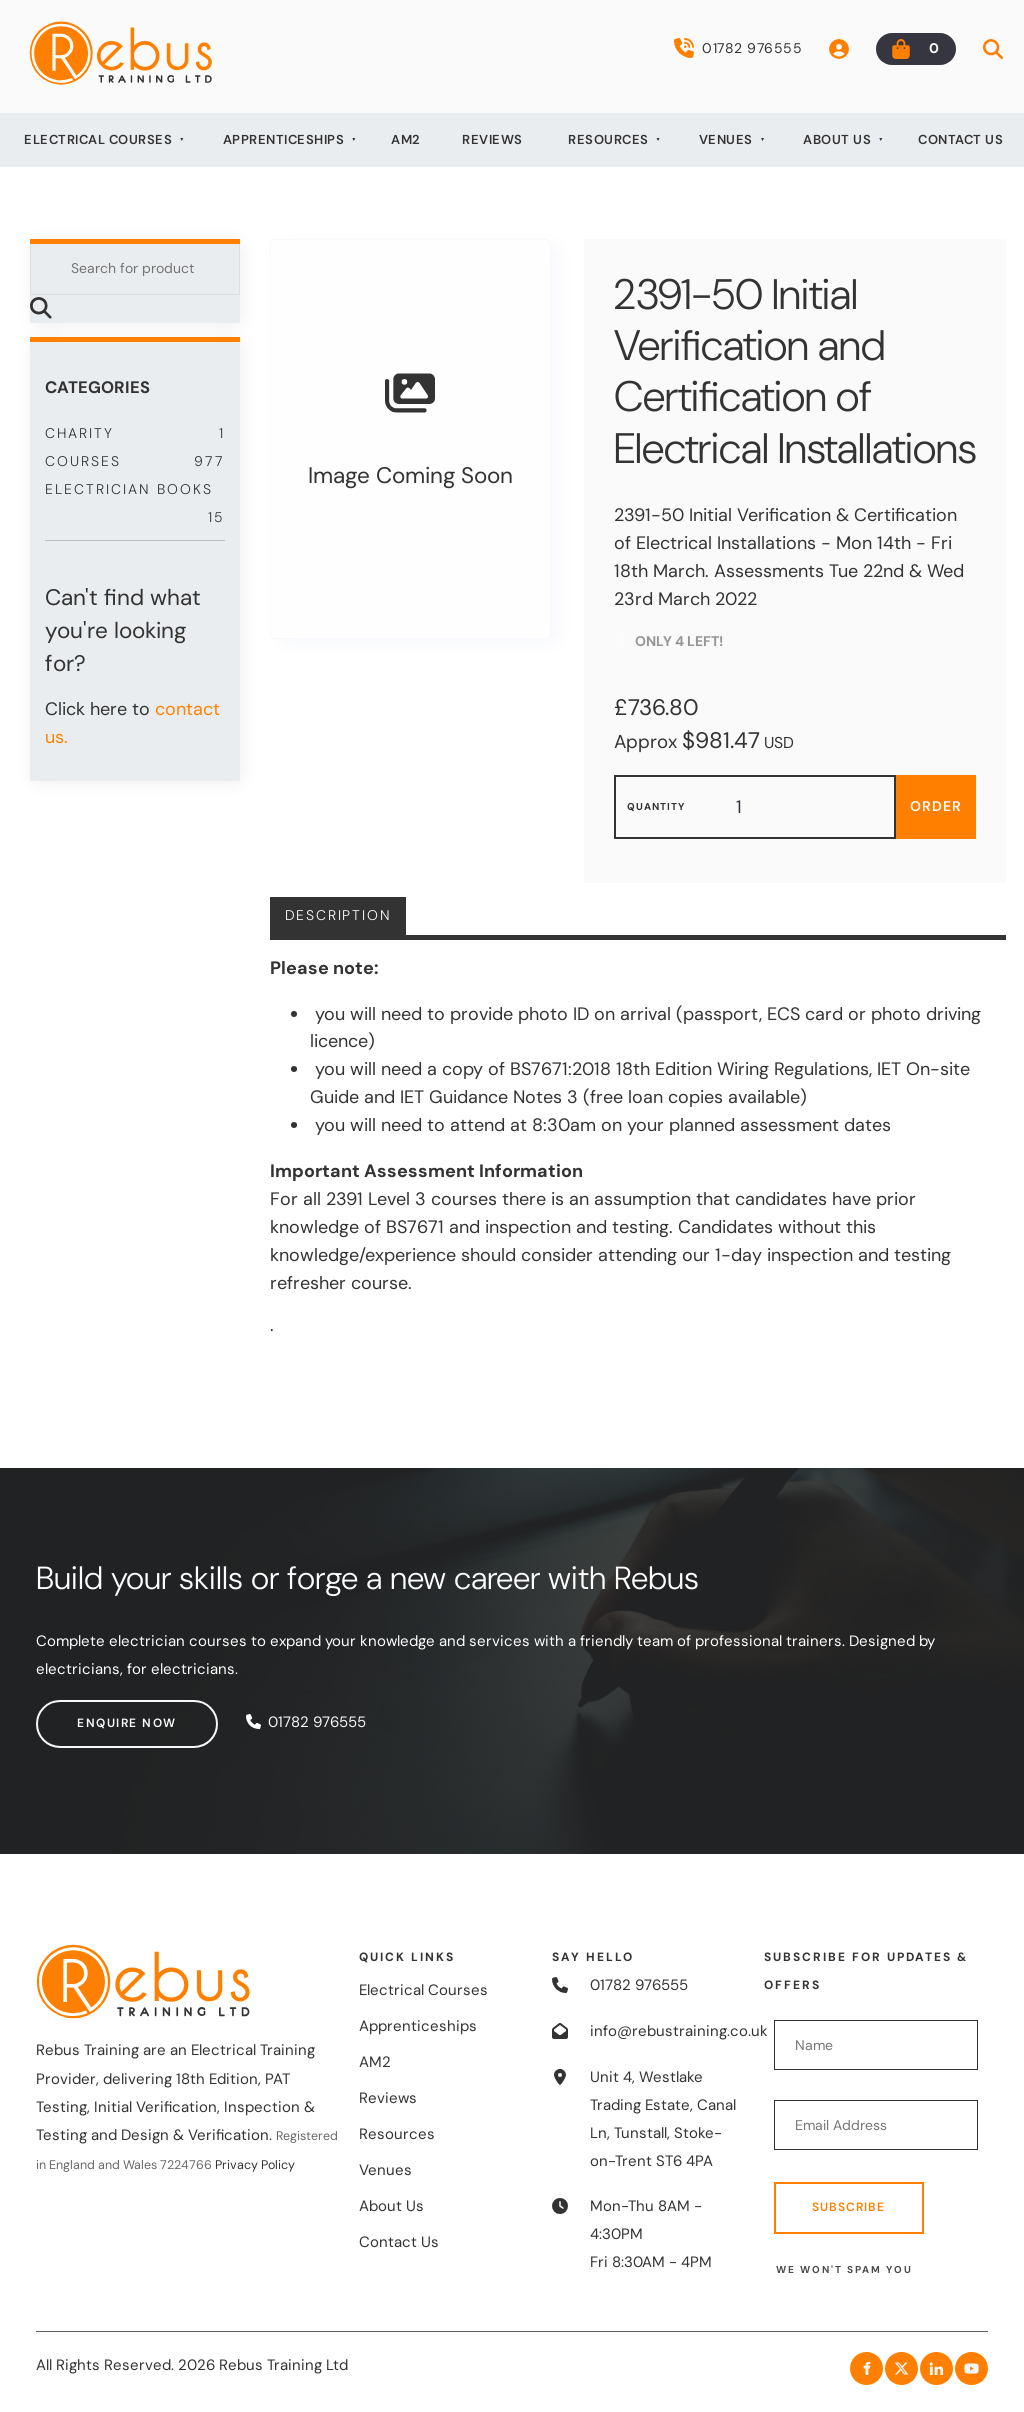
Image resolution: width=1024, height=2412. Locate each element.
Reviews (492, 139)
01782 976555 (738, 48)
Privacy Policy (255, 2165)
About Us (837, 139)
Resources (608, 139)
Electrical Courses (98, 139)
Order (936, 806)
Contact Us (960, 139)
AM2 (406, 139)
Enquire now (86, 1713)
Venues (726, 139)
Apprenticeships (284, 139)
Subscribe (848, 2207)
